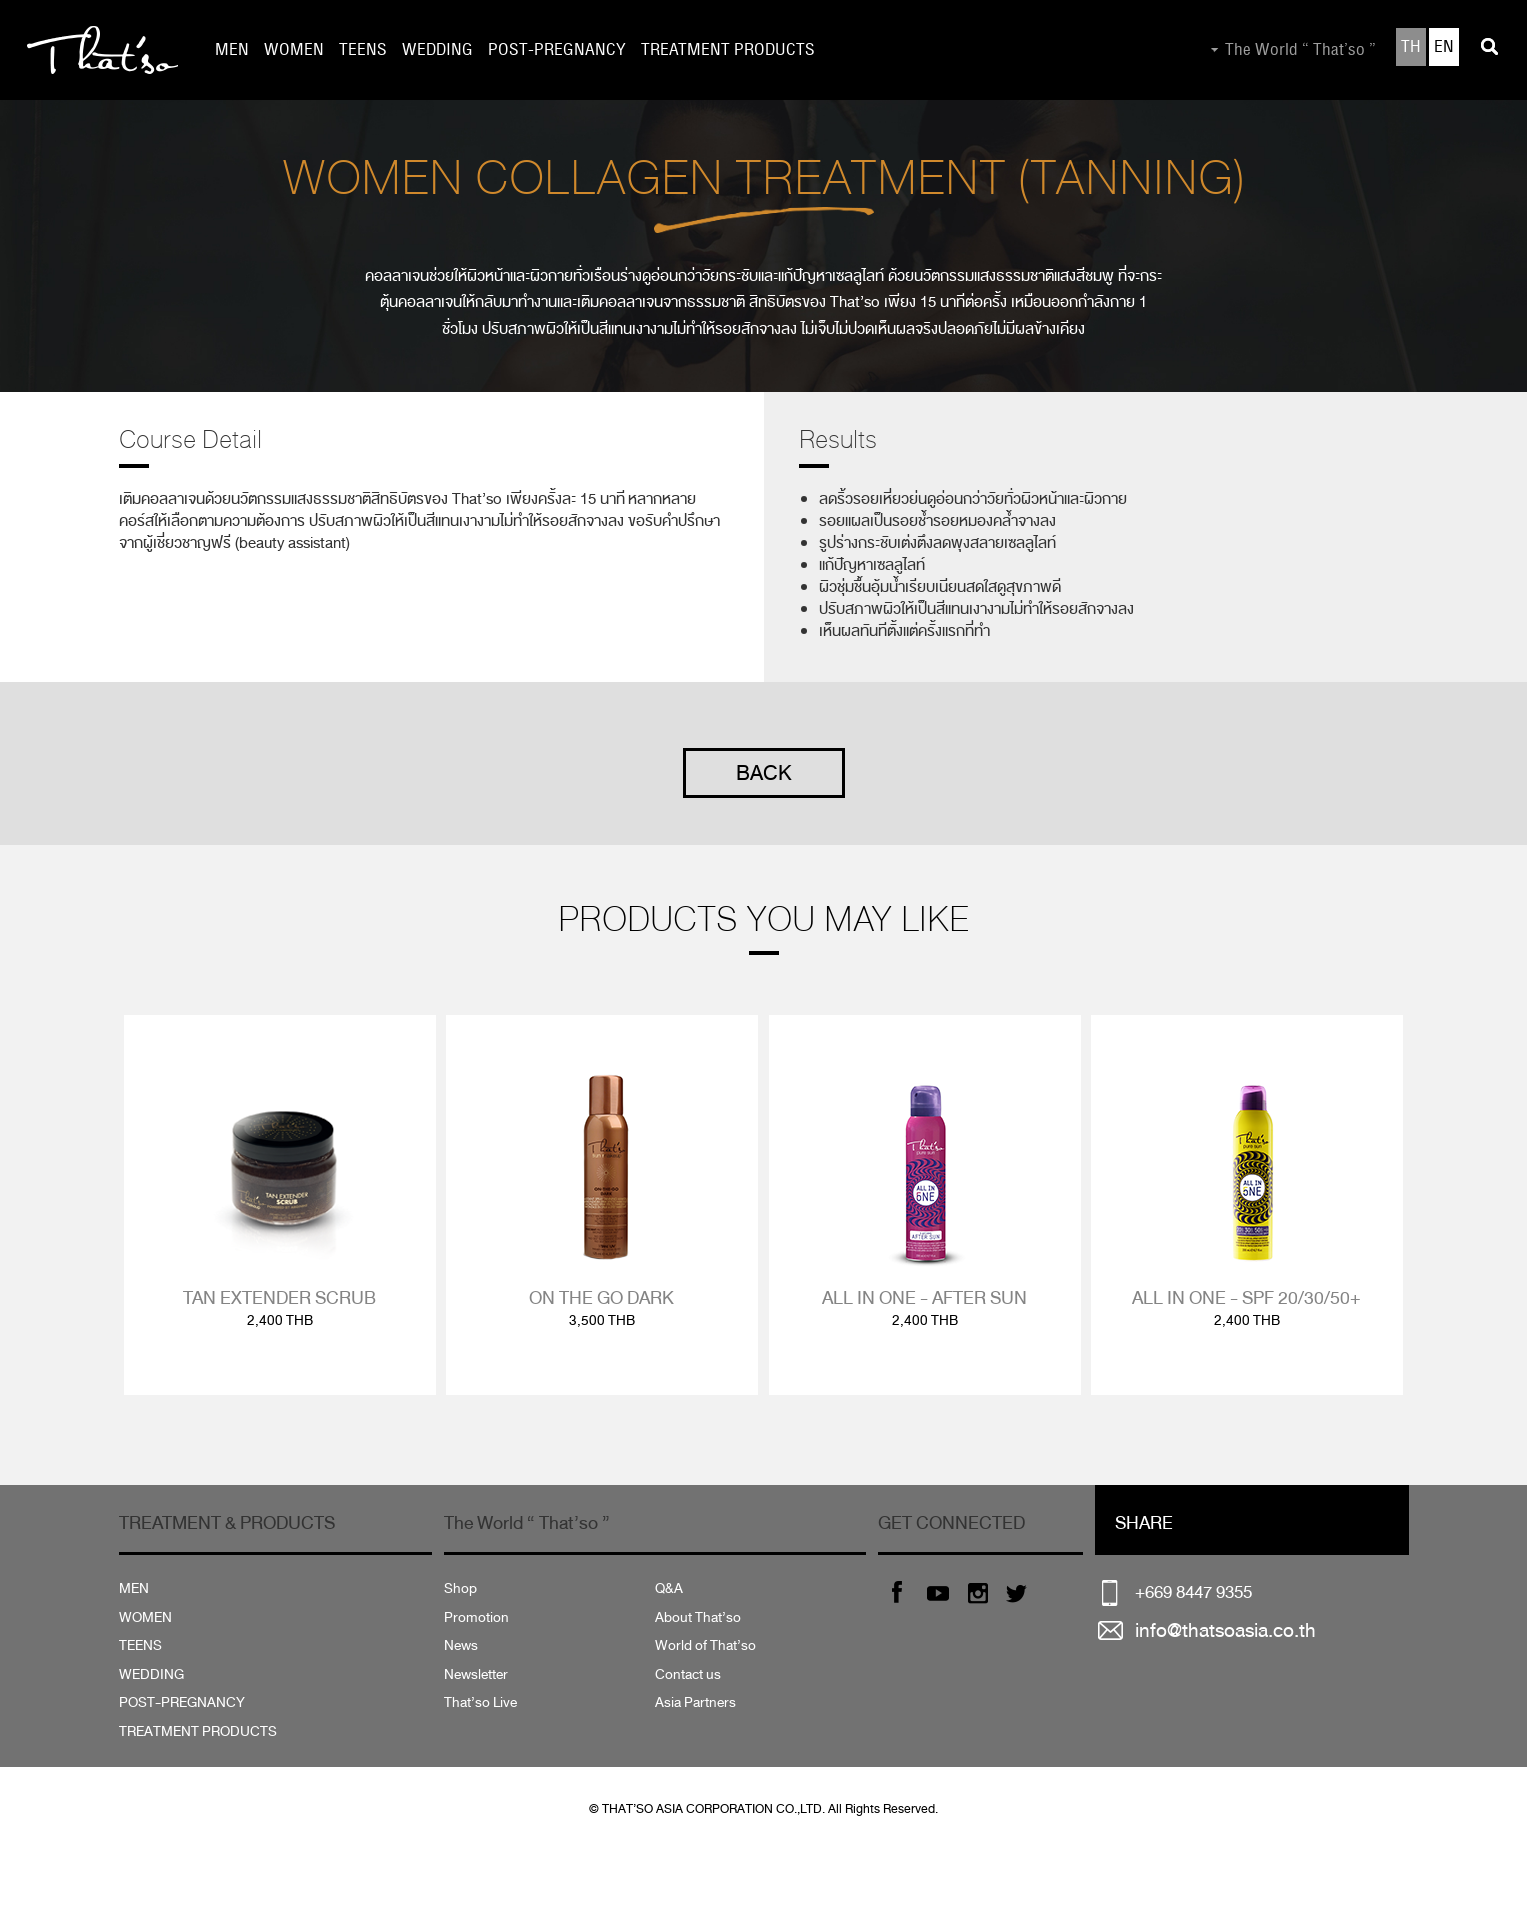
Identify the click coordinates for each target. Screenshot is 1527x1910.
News (461, 1645)
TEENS (363, 50)
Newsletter (476, 1674)
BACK (764, 773)
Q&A (669, 1588)
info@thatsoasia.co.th (1225, 1630)
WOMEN (294, 50)
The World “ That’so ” (1300, 50)
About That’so (698, 1617)
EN (1444, 47)
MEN (232, 50)
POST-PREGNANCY (557, 50)
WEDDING (437, 50)
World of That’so (705, 1645)
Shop (460, 1588)
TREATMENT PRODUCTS (728, 50)
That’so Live (480, 1702)
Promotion (476, 1617)
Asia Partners (695, 1702)
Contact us (688, 1674)
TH (1411, 47)
